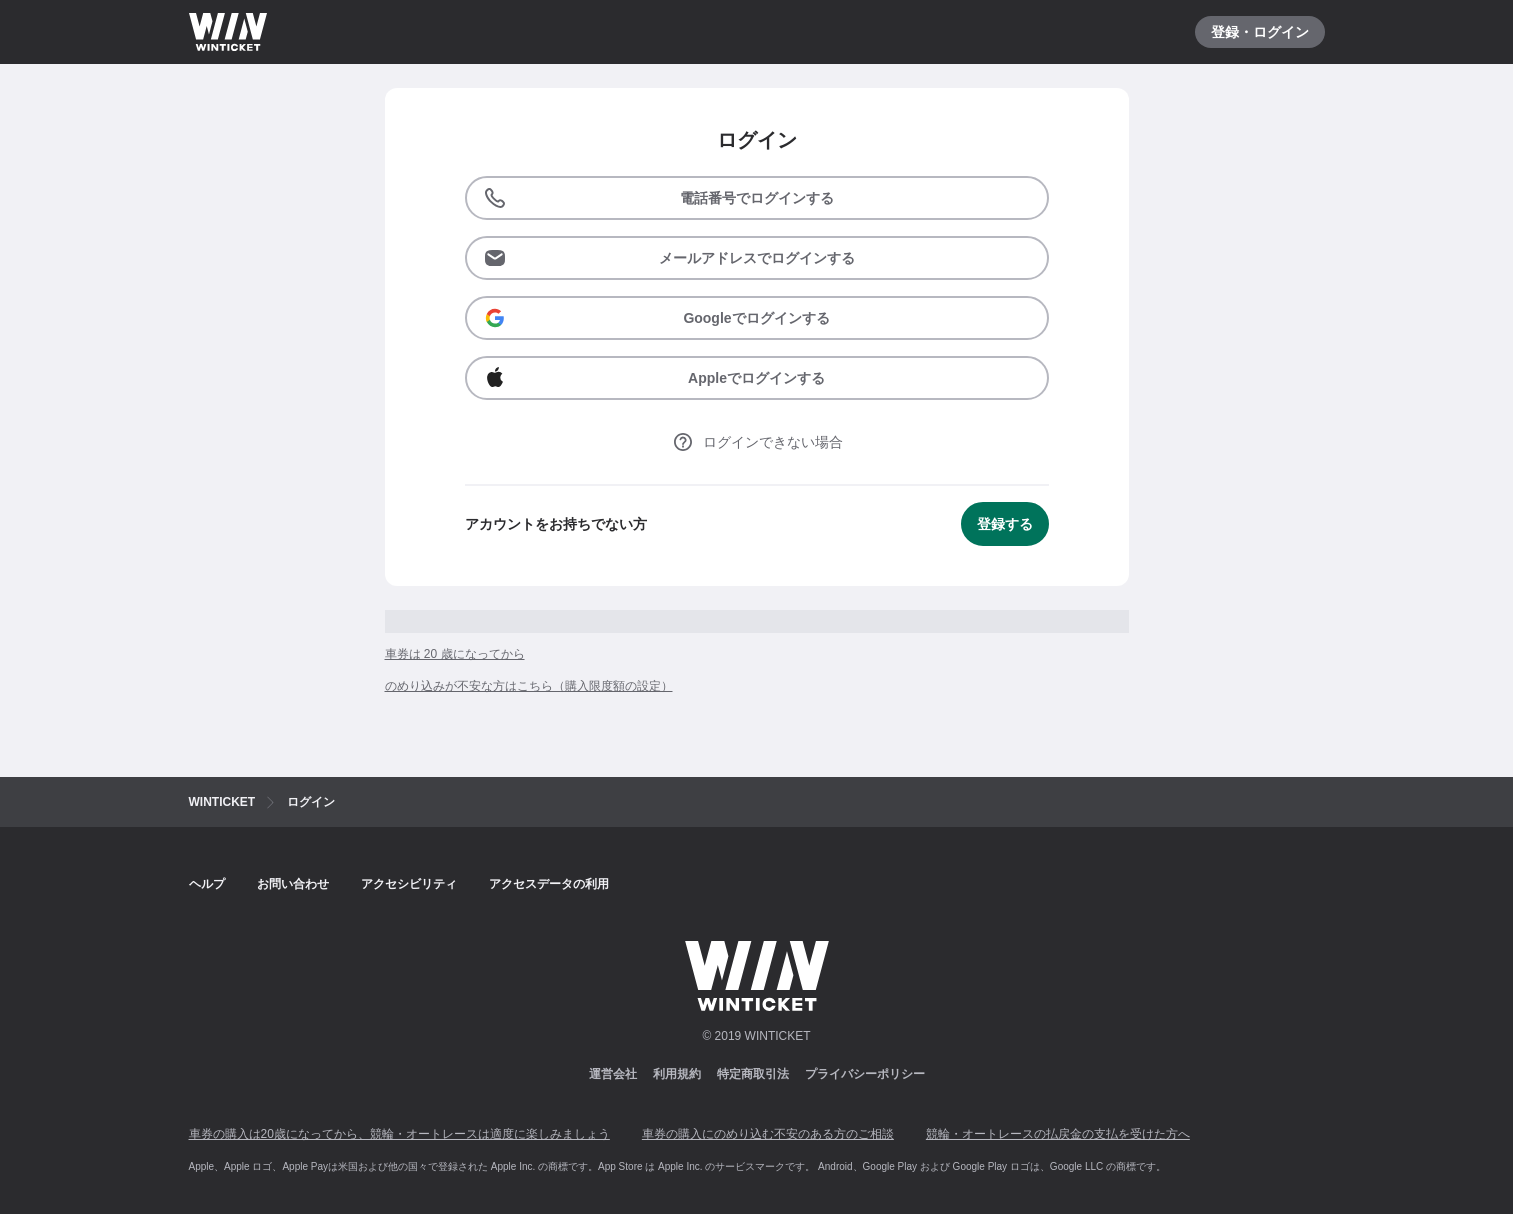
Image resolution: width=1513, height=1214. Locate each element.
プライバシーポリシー (865, 1074)
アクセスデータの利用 (549, 884)
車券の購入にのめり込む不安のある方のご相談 (768, 1134)
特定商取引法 (753, 1074)
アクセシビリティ (409, 884)
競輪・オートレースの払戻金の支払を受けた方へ (1058, 1134)
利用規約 (677, 1074)
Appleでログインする (654, 378)
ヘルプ (207, 884)
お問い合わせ (293, 884)
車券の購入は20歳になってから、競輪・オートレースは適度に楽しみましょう (399, 1134)
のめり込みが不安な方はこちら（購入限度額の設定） (529, 686)
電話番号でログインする (658, 198)
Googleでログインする (656, 318)
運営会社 (613, 1074)
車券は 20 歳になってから (455, 654)
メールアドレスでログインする (669, 258)
